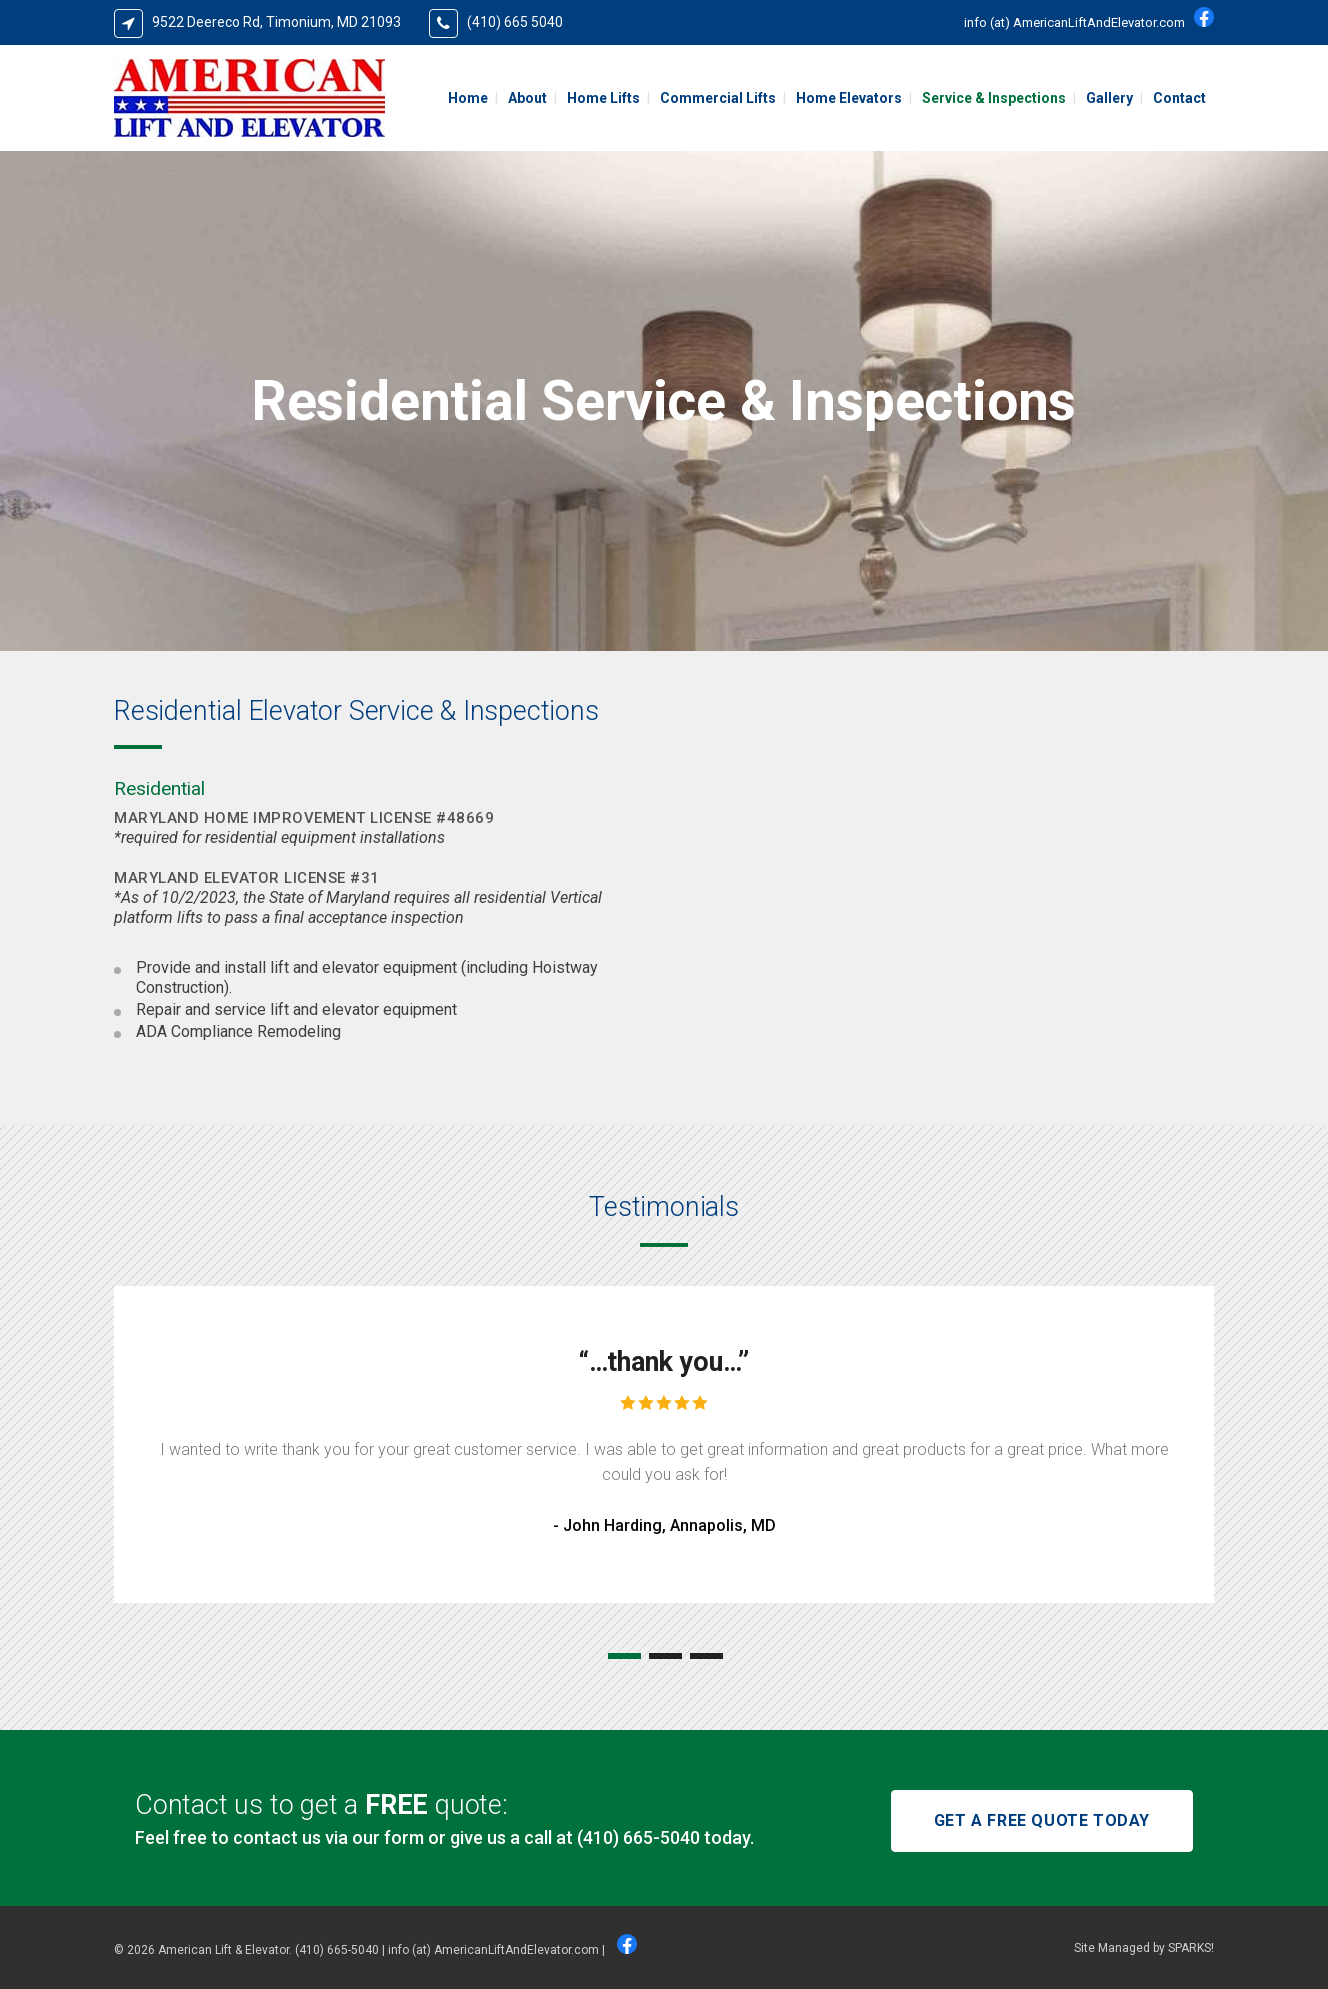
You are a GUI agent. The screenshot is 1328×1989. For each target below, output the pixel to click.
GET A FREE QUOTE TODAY (1042, 1820)
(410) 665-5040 (638, 1837)
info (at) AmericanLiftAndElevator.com (1074, 22)
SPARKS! (1191, 1948)
